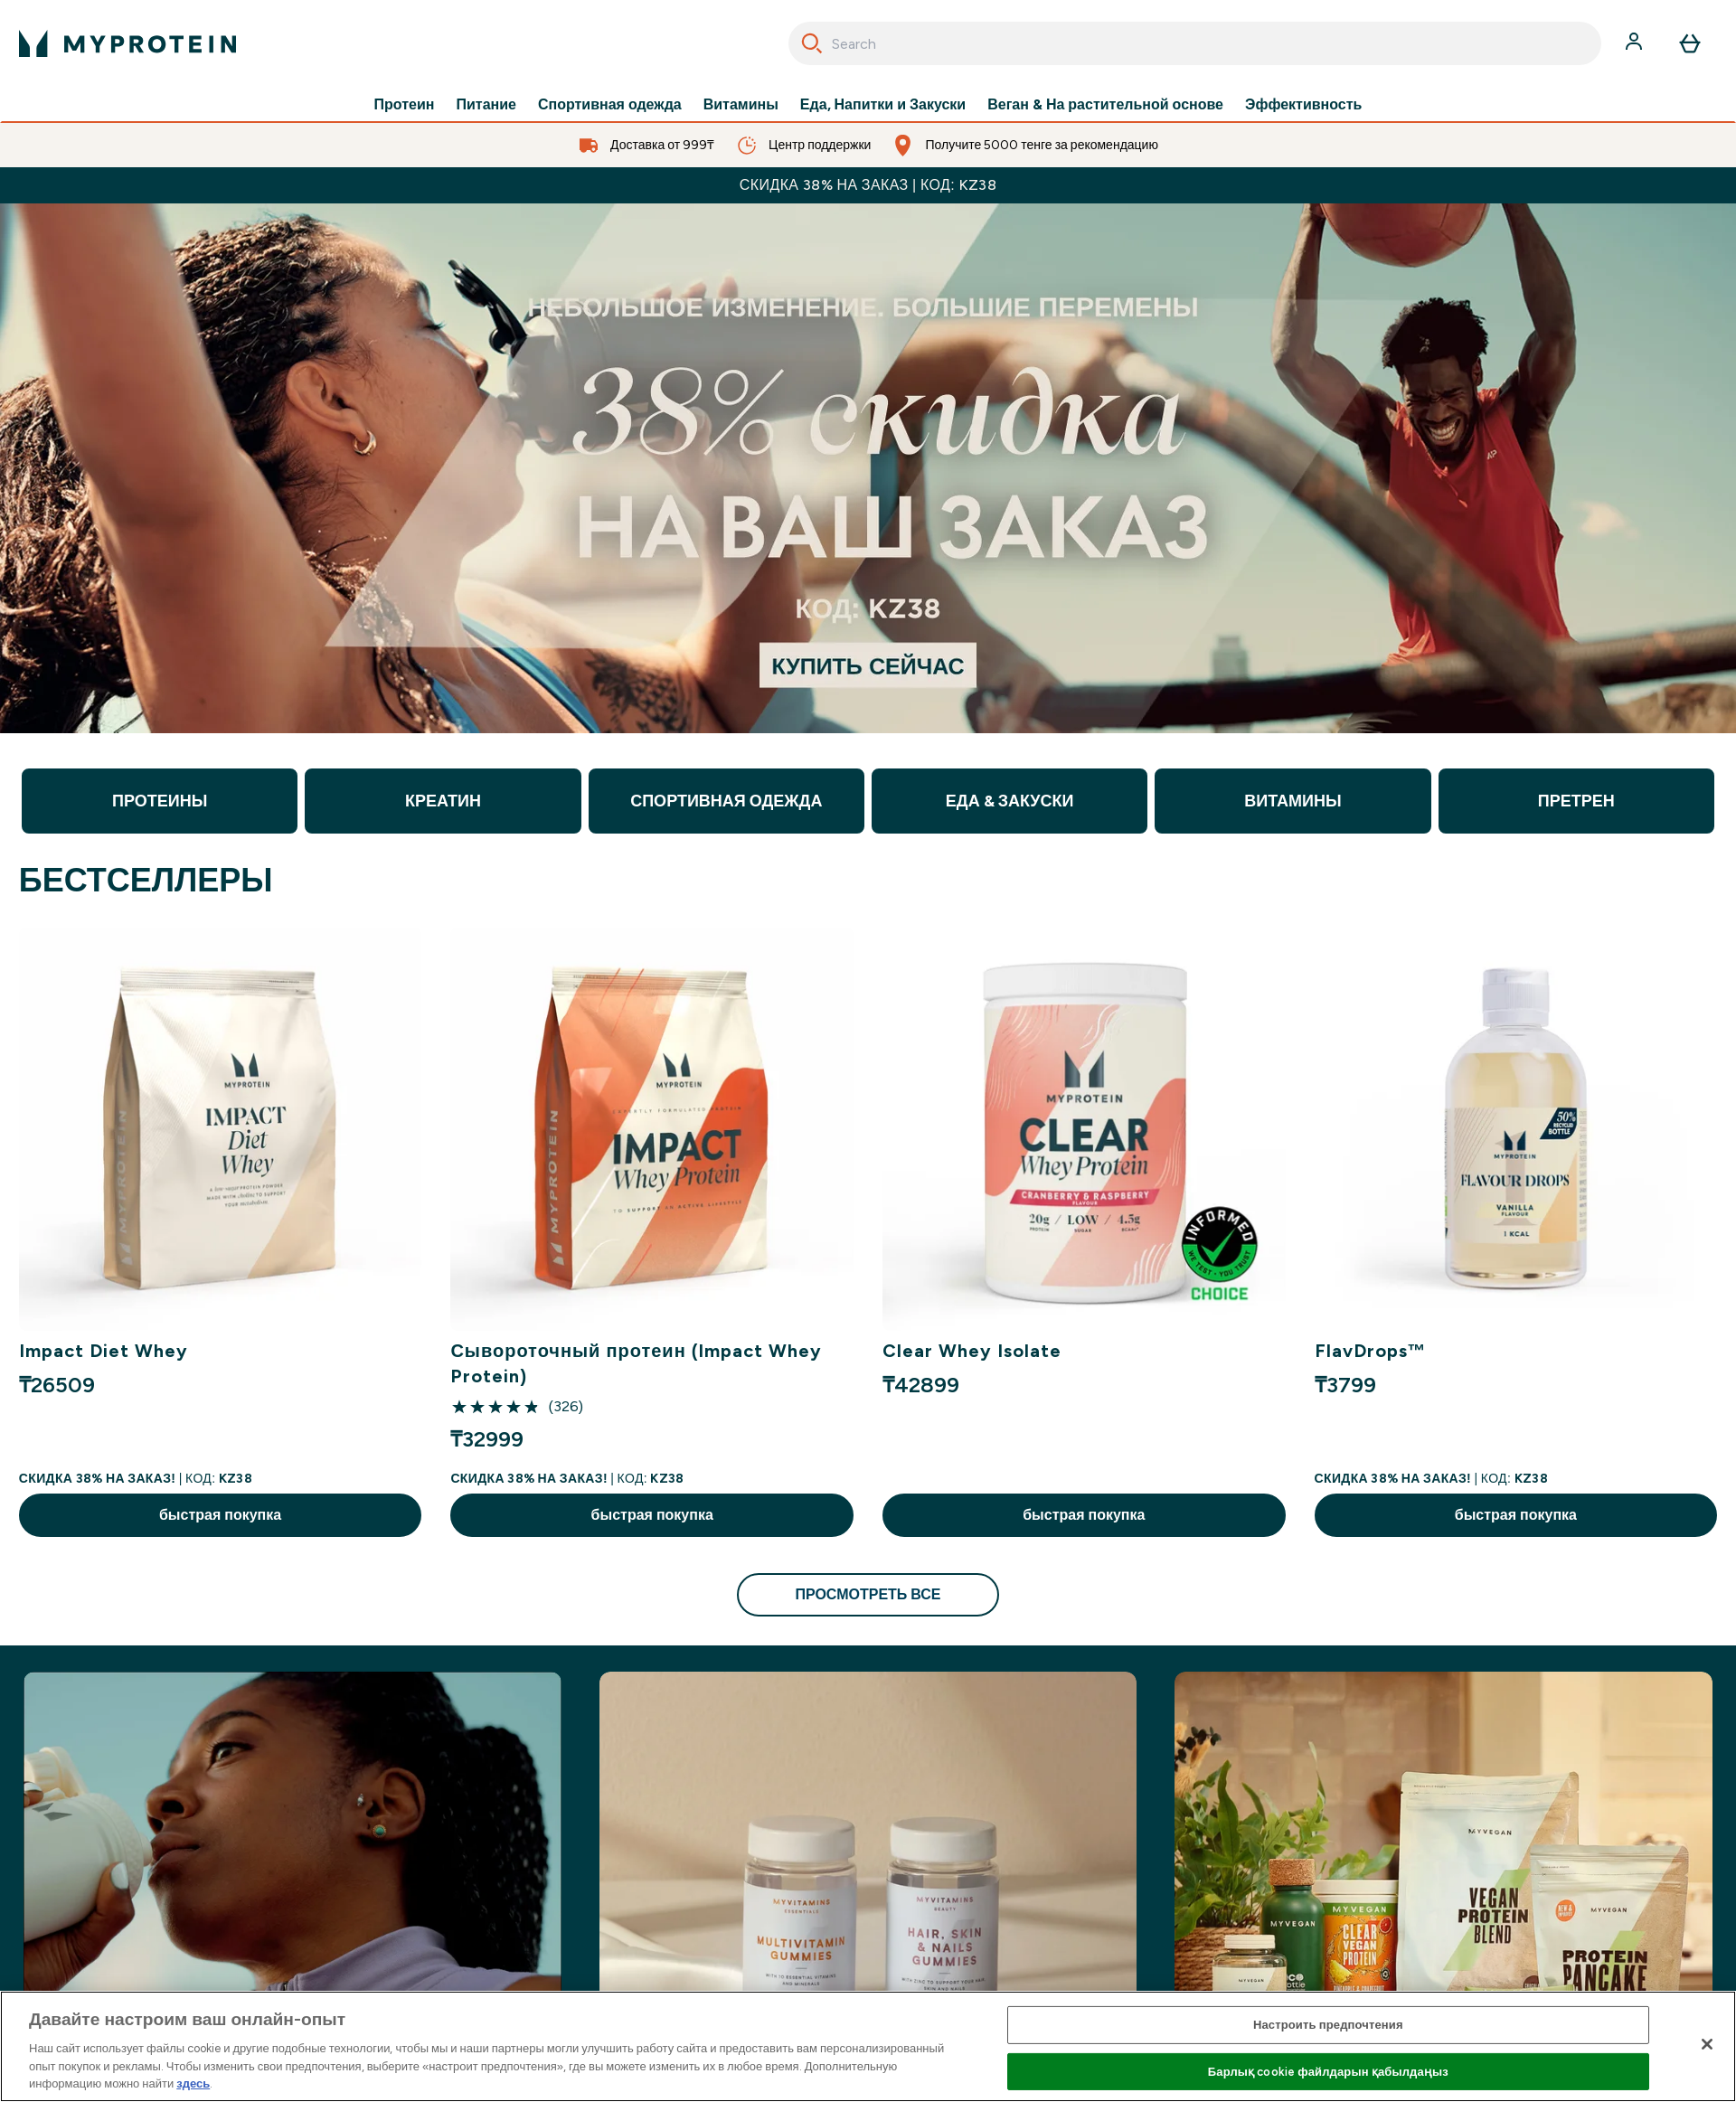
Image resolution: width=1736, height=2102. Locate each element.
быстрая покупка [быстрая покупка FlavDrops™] (1516, 1514)
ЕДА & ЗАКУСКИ (1010, 801)
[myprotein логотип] (127, 43)
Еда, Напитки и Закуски (883, 105)
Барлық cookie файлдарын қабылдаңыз (1328, 2071)
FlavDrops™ (1371, 1351)
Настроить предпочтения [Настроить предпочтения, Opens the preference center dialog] (1328, 2024)
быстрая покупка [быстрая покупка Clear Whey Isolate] (1084, 1514)
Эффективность (1303, 105)
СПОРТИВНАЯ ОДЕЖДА (726, 801)
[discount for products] (868, 468)
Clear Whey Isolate (971, 1351)
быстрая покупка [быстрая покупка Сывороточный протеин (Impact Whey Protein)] (652, 1514)
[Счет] (1636, 43)
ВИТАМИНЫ (1292, 801)
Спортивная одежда (610, 105)
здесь (193, 2083)
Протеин (404, 105)
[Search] (812, 43)
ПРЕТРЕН (1576, 801)
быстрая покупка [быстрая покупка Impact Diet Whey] (220, 1514)
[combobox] (1194, 43)
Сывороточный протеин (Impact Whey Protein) (636, 1363)
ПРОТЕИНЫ (159, 801)
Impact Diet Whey (103, 1351)
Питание (485, 105)
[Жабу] (1707, 2044)
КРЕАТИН (443, 801)
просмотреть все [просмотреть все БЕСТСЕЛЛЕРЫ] (867, 1594)
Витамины (740, 105)
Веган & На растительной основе (1105, 105)
